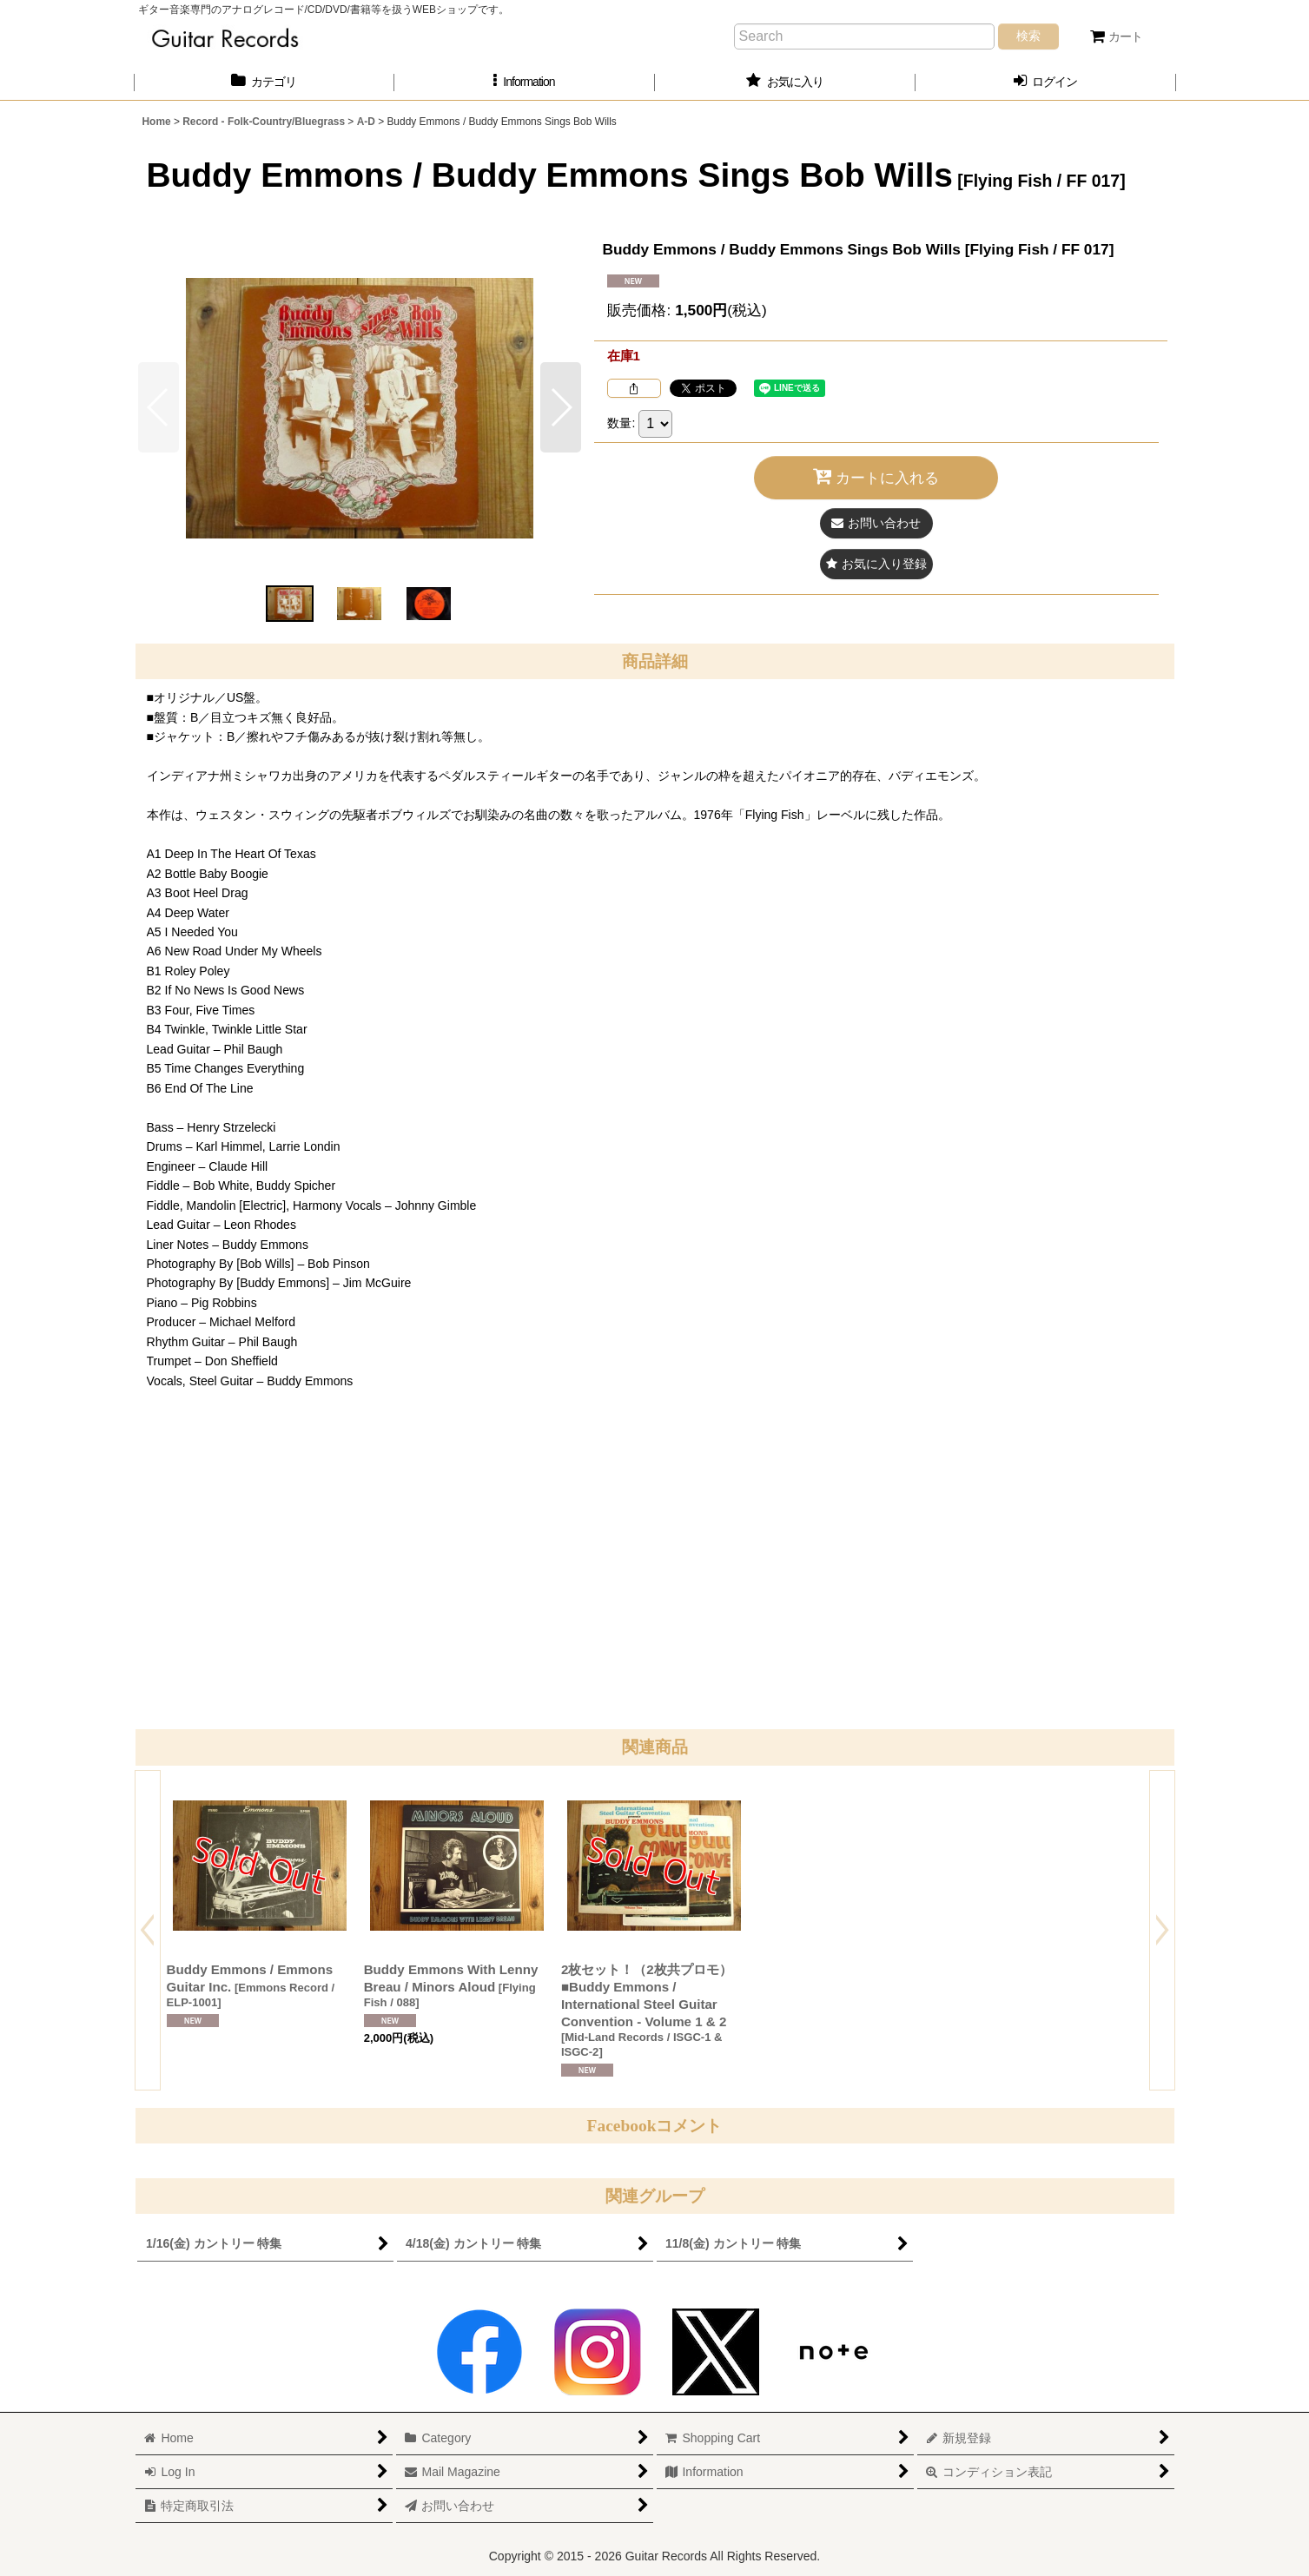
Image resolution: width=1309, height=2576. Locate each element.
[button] (524, 82)
